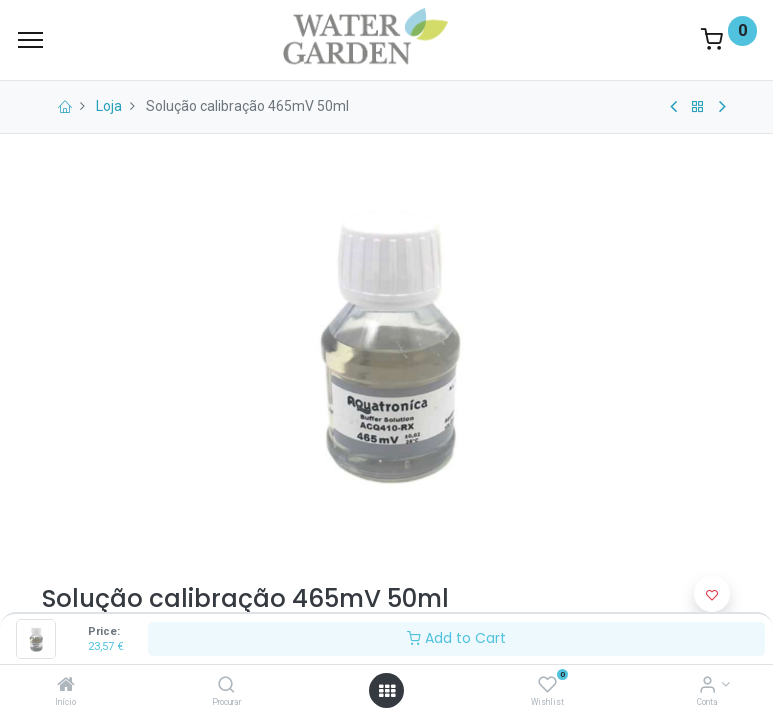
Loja (109, 106)
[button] (712, 594)
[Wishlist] (547, 686)
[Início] (66, 686)
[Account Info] (707, 686)
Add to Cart (456, 638)
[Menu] (30, 40)
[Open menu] (387, 691)
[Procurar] (226, 686)
